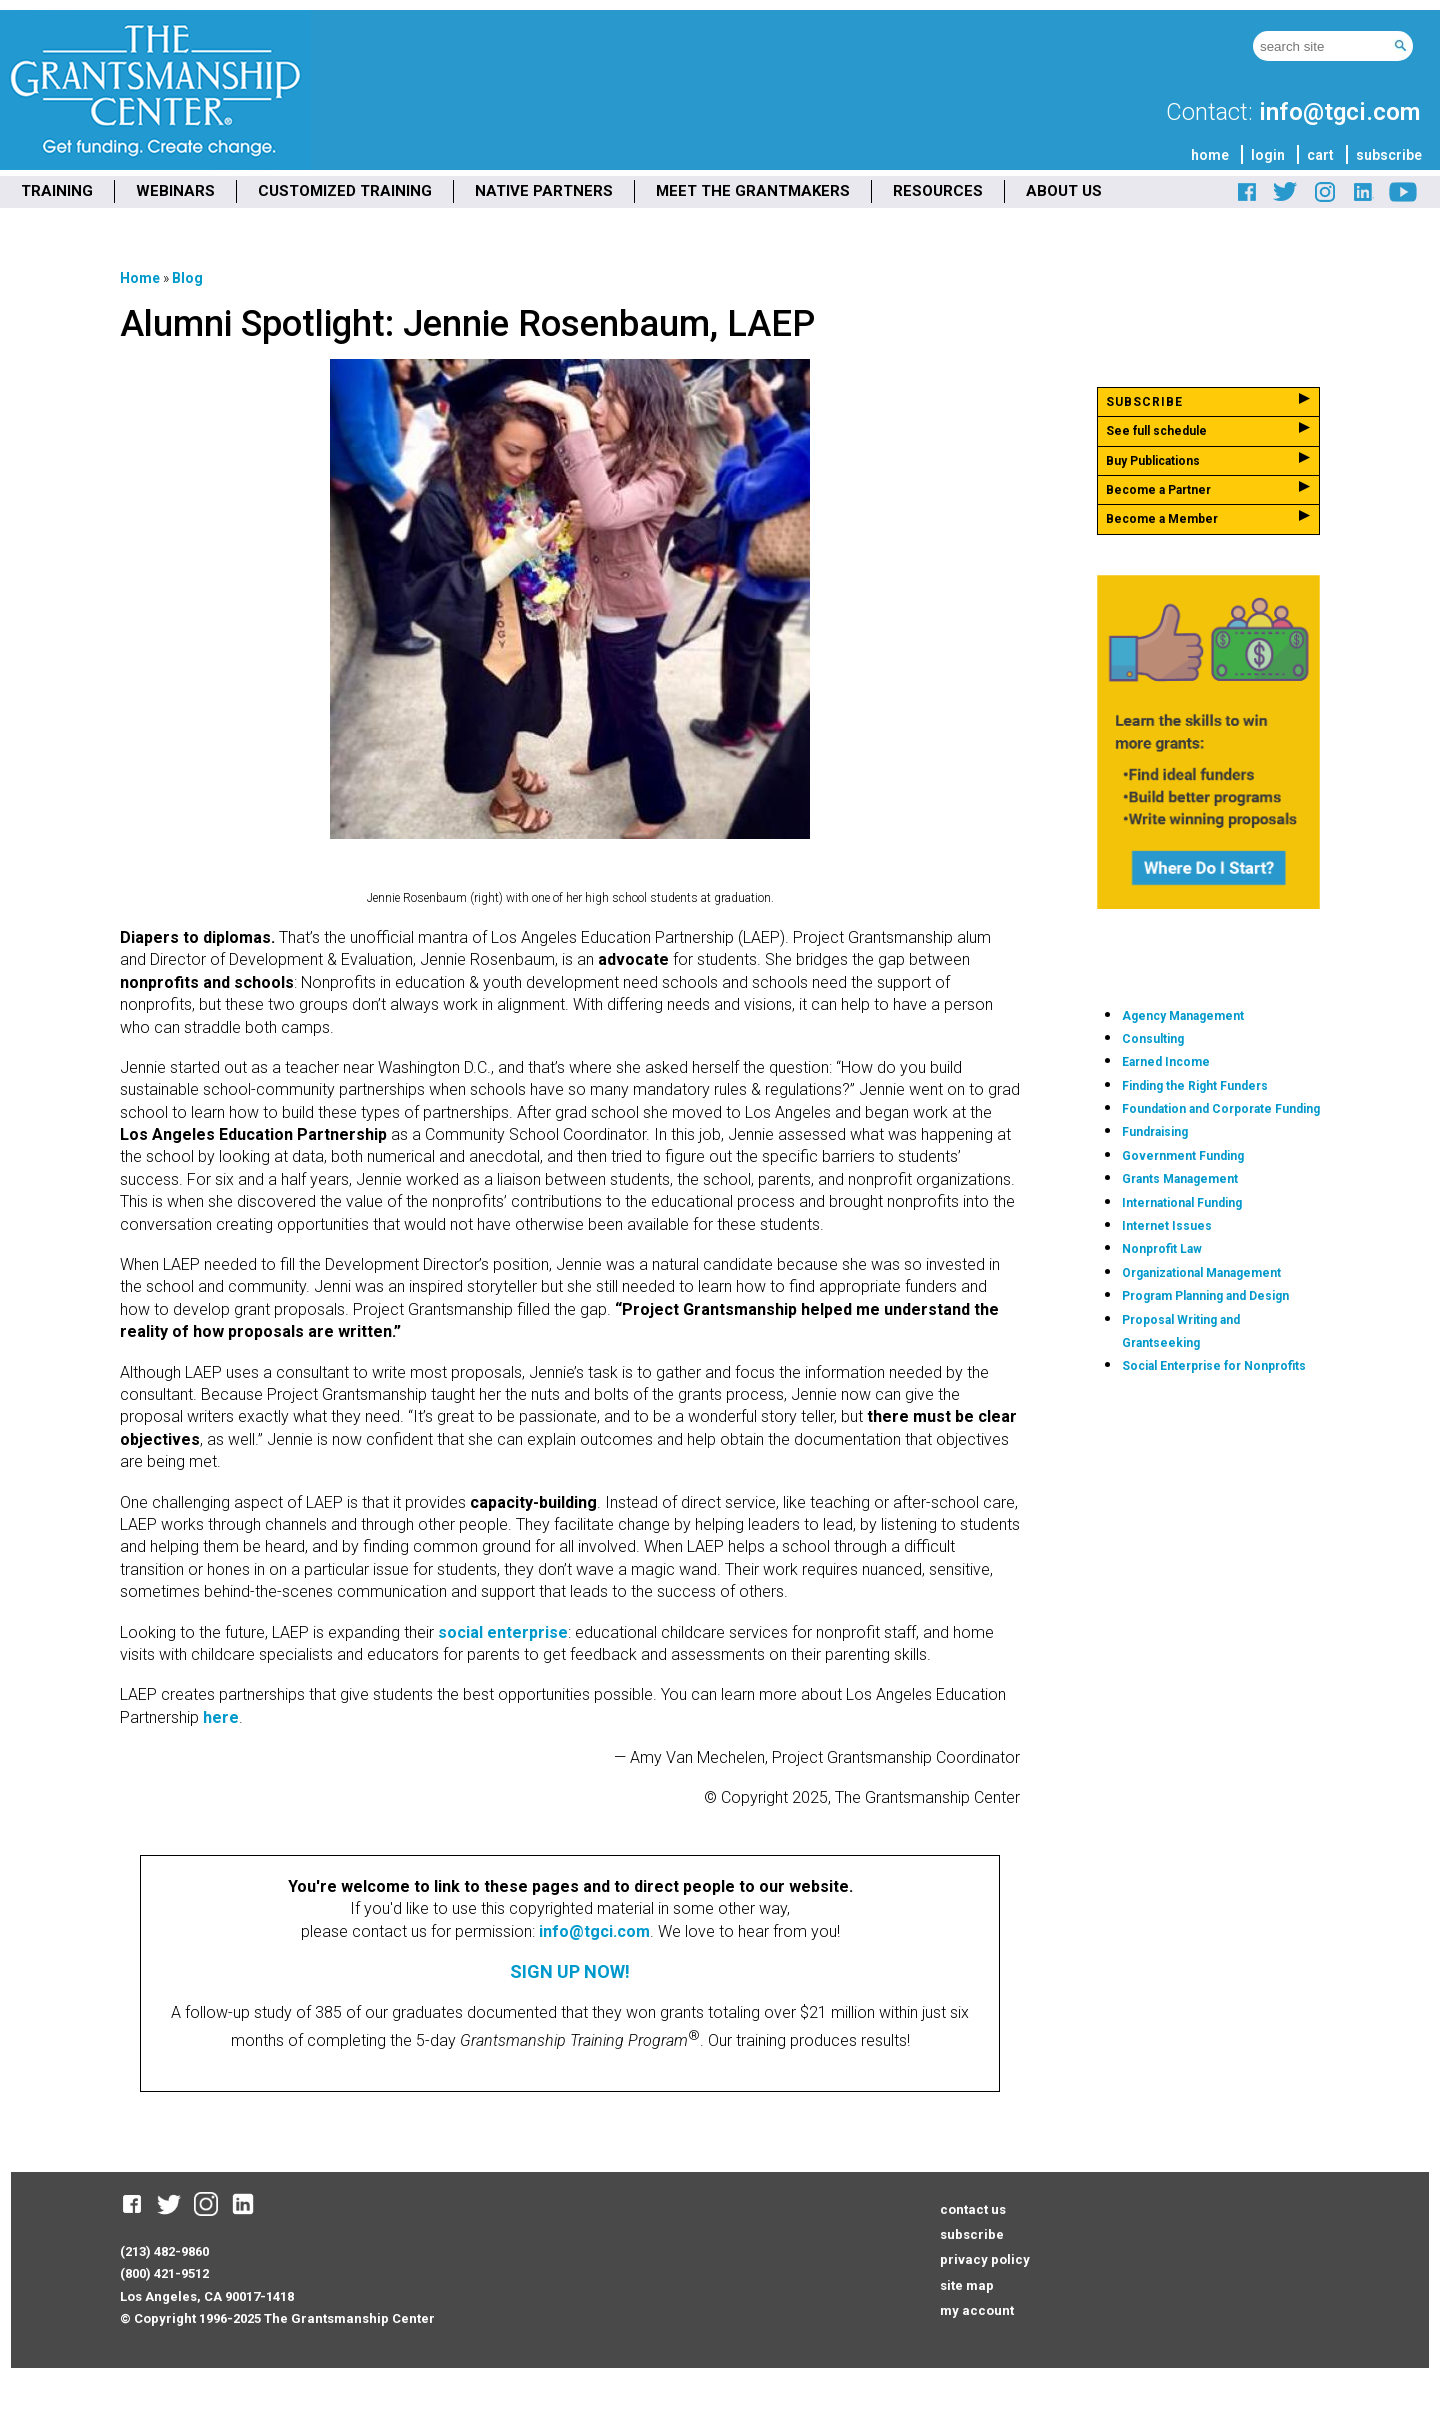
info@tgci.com (1339, 112)
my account (977, 2310)
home (1210, 155)
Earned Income (1166, 1062)
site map (967, 2285)
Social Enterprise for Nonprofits (1214, 1366)
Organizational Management (1201, 1273)
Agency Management (1183, 1016)
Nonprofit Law (1162, 1249)
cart (1320, 155)
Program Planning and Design (1205, 1296)
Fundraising (1155, 1132)
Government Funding (1183, 1156)
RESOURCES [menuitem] (938, 191)
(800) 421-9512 (164, 2273)
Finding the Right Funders (1195, 1086)
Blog (187, 278)
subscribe (1389, 155)
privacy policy (985, 2259)
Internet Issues (1167, 1226)
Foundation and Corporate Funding (1221, 1109)
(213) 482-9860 (164, 2251)
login (1268, 155)
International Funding (1182, 1203)
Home (140, 278)
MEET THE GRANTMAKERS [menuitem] (753, 191)
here (219, 1717)
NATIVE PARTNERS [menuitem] (544, 191)
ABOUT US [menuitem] (1064, 191)
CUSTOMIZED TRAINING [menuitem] (345, 191)
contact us (973, 2209)
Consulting (1153, 1039)
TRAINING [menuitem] (57, 191)
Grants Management (1180, 1179)
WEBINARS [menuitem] (175, 191)
